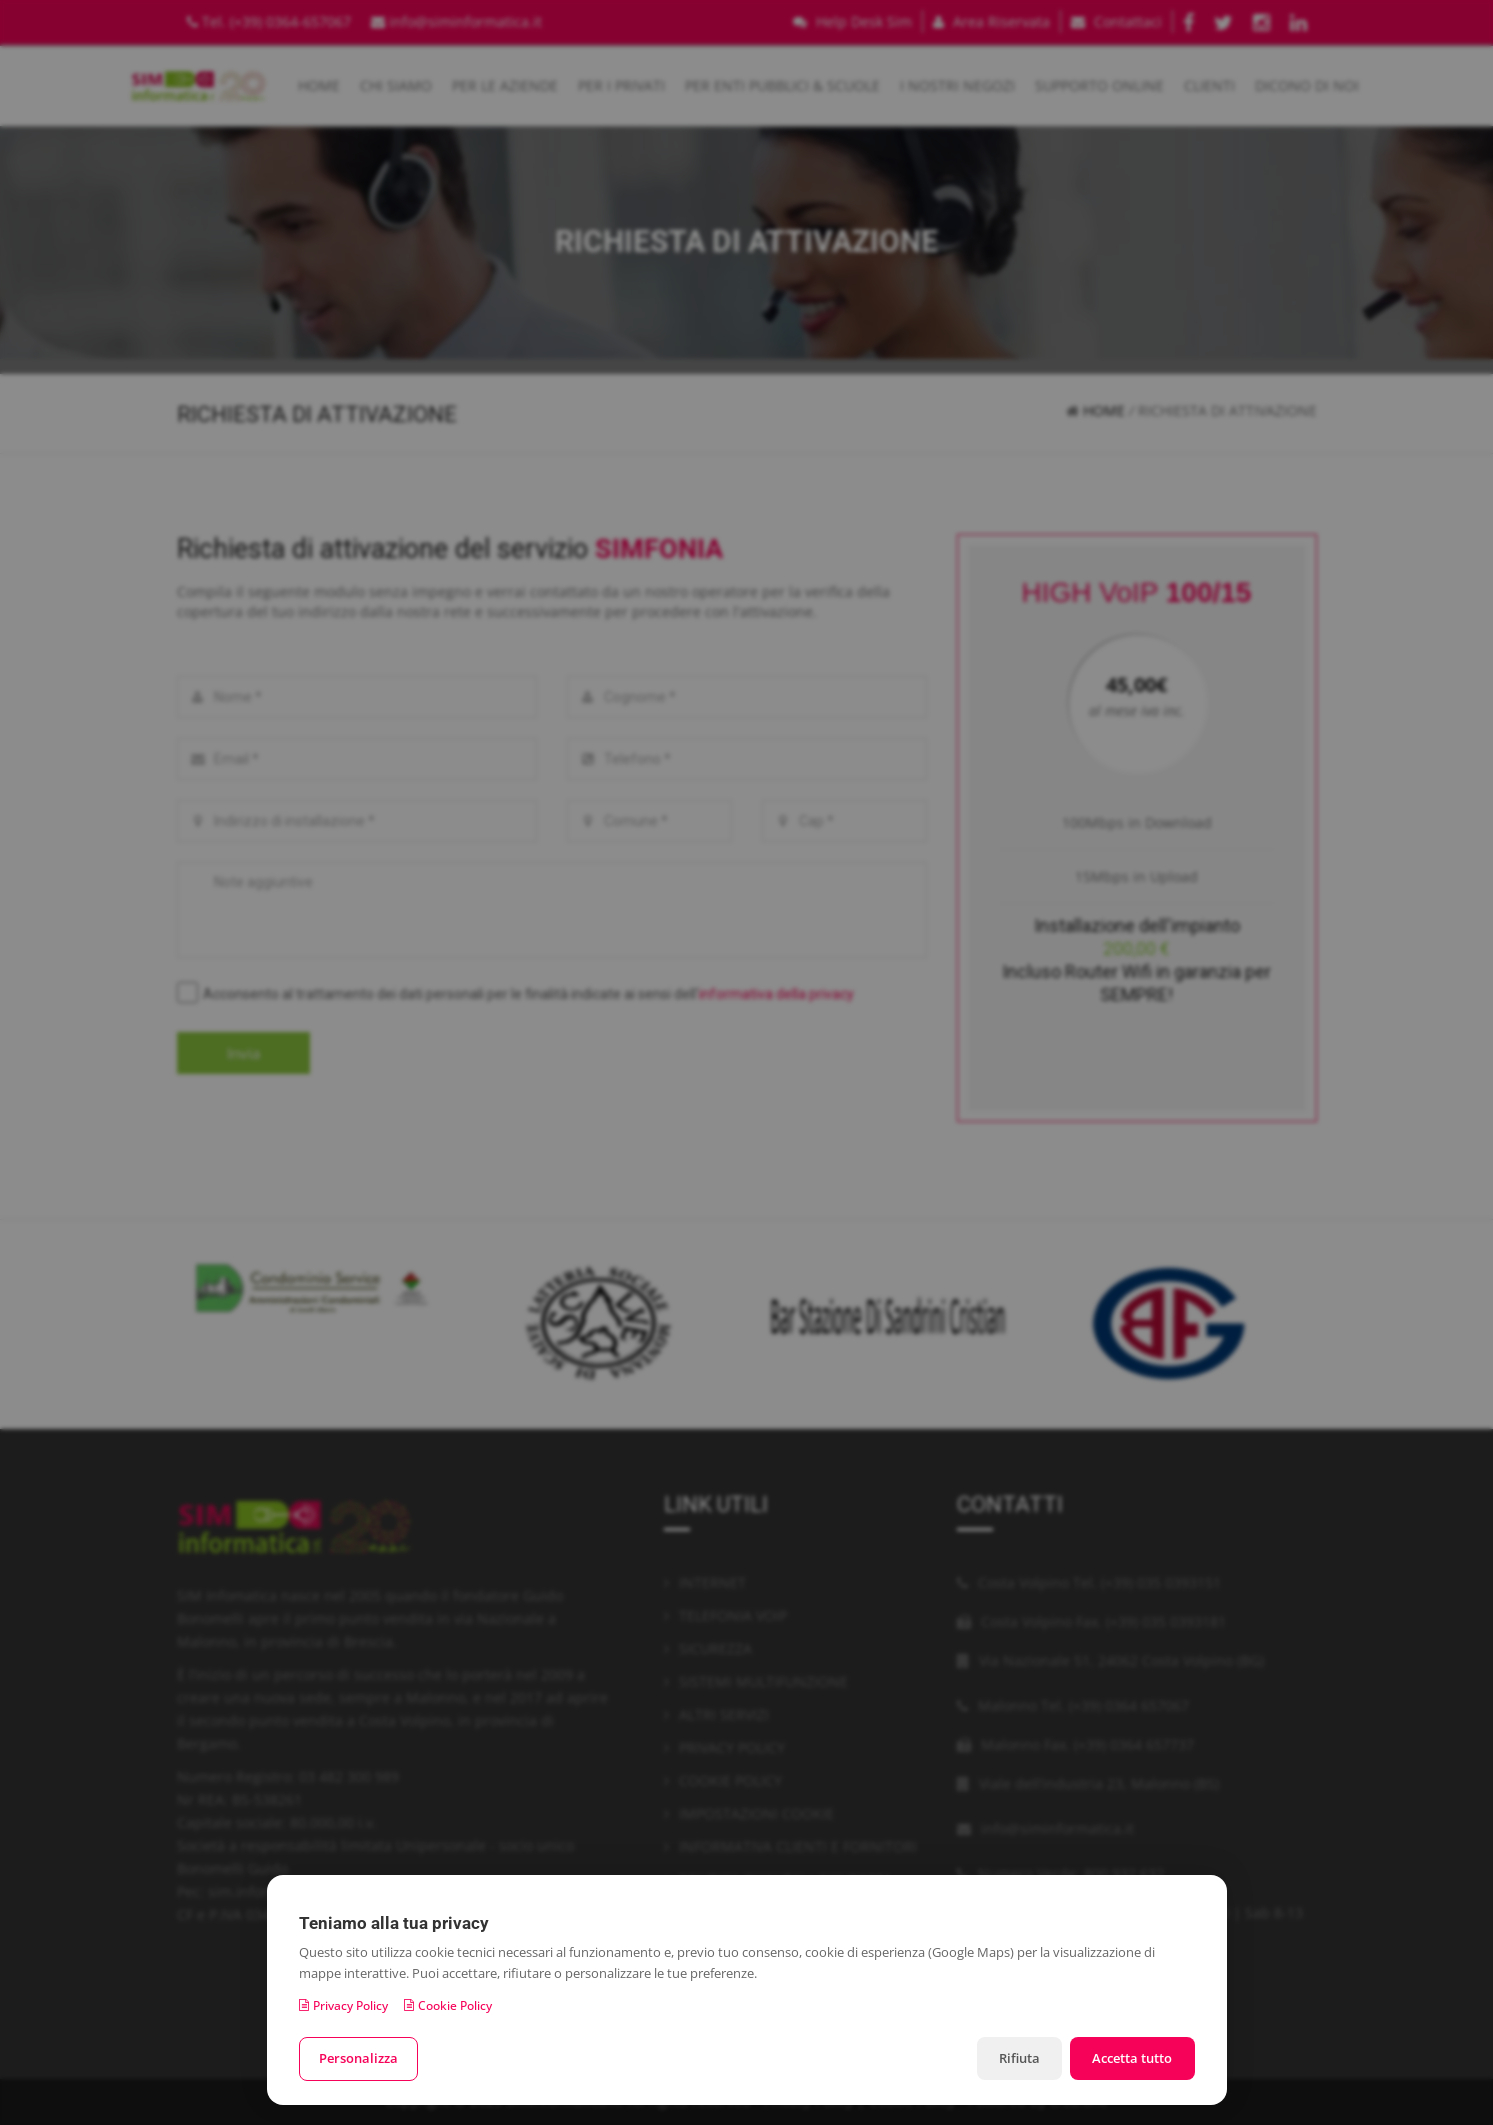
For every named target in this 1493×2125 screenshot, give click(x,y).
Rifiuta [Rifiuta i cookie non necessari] (1014, 2058)
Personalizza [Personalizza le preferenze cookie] (359, 2058)
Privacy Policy (343, 2004)
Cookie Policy (448, 2004)
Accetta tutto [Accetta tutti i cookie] (1131, 2058)
